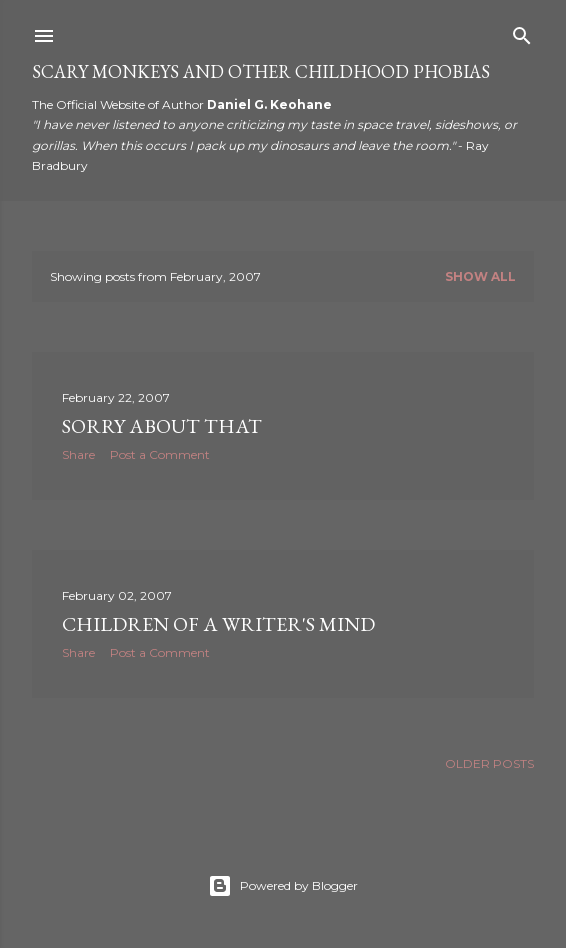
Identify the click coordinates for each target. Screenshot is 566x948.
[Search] (522, 31)
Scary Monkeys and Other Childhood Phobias (261, 71)
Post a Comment (160, 454)
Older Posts (489, 763)
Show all (480, 276)
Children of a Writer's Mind (218, 624)
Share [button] (78, 454)
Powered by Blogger (283, 886)
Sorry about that (162, 426)
